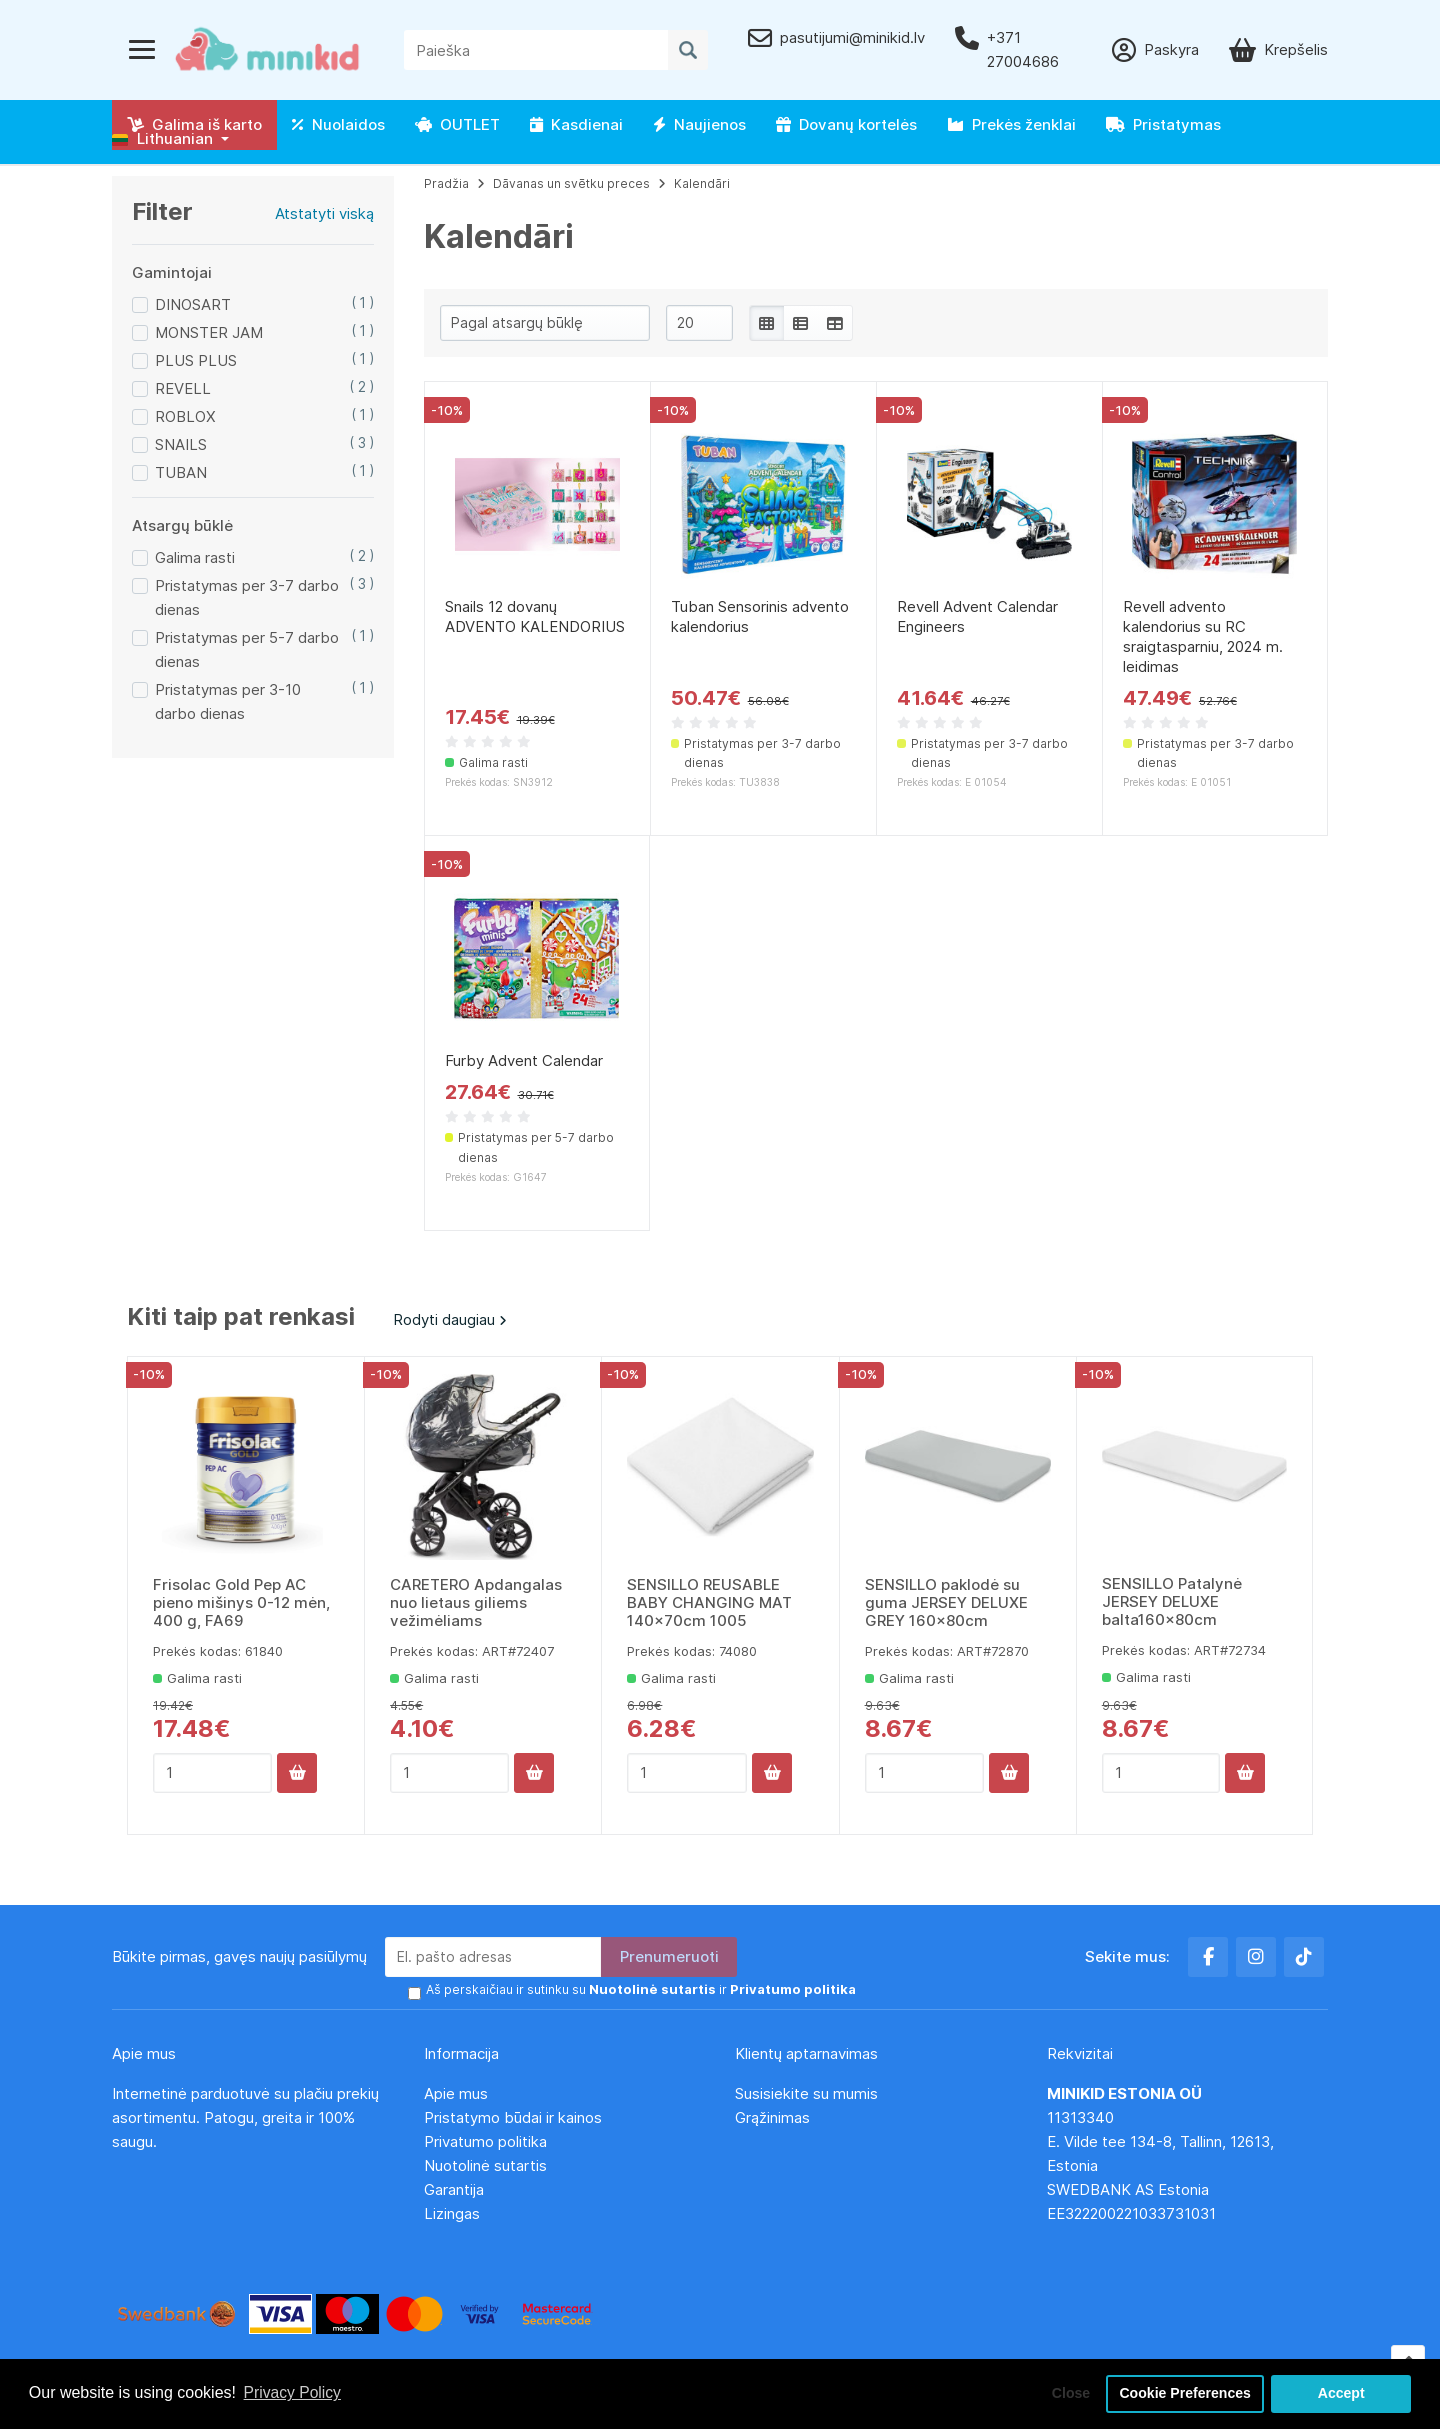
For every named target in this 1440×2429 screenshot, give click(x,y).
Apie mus (456, 2093)
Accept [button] (1341, 2393)
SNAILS (181, 444)
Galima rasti (195, 557)
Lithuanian (162, 138)
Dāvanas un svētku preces (571, 183)
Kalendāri (702, 183)
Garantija (454, 2189)
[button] (170, 139)
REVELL (183, 388)
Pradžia (446, 183)
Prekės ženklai (1011, 124)
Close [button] (1064, 2393)
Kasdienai (576, 124)
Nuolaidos (338, 124)
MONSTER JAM (209, 332)
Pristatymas (1163, 124)
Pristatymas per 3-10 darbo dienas (228, 701)
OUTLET (457, 124)
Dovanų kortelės (846, 124)
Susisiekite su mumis (806, 2093)
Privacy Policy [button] (294, 2392)
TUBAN (181, 472)
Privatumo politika (485, 2141)
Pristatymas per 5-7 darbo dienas (247, 649)
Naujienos (699, 124)
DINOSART (193, 304)
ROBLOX (185, 416)
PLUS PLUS (196, 360)
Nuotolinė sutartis (485, 2165)
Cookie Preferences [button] (1183, 2393)
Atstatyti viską (324, 213)
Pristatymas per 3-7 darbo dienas (247, 597)
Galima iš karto (194, 124)
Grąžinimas (772, 2117)
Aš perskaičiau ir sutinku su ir (633, 1990)
